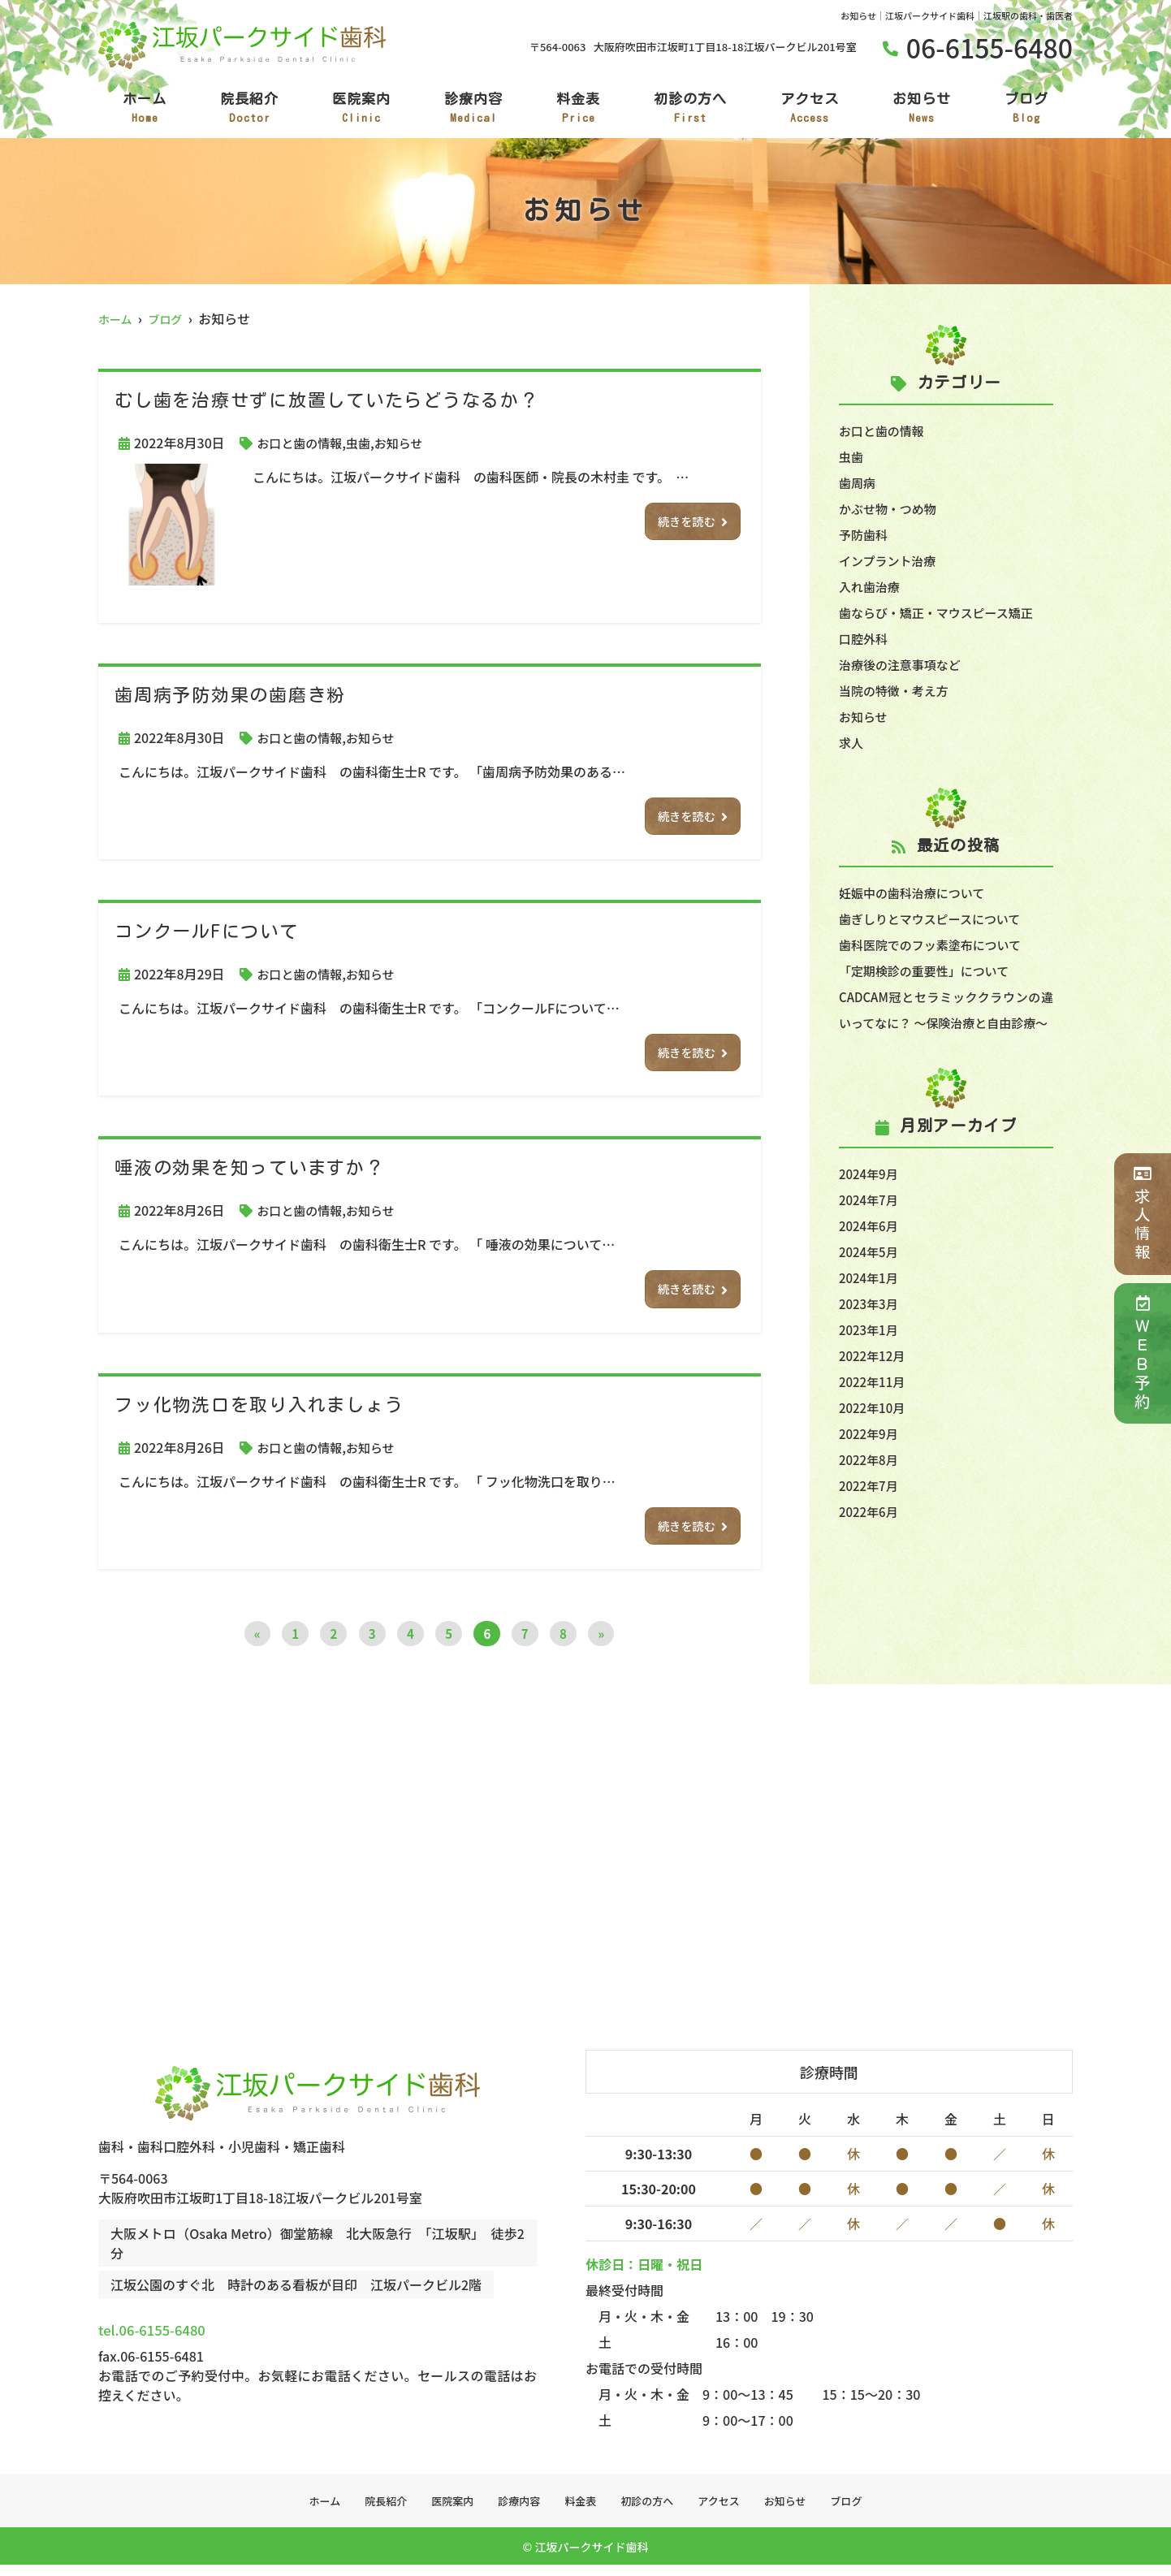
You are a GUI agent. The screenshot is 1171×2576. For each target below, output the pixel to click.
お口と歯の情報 (302, 442)
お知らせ (921, 109)
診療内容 (473, 109)
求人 (852, 742)
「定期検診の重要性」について (930, 970)
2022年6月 (870, 1537)
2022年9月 (870, 1459)
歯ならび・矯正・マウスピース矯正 (942, 612)
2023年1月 (870, 1355)
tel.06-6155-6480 (208, 2335)
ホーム (144, 109)
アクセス (809, 109)
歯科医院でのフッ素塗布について (936, 944)
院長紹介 (249, 109)
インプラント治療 (891, 560)
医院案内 (361, 109)
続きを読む (682, 523)
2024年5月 (870, 1277)
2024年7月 (870, 1225)
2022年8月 (870, 1485)
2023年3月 (870, 1329)
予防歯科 (865, 534)
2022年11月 (874, 1407)
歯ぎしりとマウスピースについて (936, 918)
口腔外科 (865, 638)
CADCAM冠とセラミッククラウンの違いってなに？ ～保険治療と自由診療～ (946, 1022)
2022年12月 (874, 1381)
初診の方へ (690, 109)
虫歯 (365, 442)
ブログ (1026, 109)
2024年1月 (870, 1303)
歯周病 (858, 482)
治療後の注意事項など (904, 664)
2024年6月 (870, 1251)
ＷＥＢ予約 (1142, 1353)
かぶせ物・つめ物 (891, 508)
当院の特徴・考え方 (897, 690)
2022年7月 (870, 1511)
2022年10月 (874, 1433)
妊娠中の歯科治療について (917, 892)
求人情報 (1142, 1214)
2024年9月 (870, 1199)
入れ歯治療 (871, 586)
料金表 (578, 109)
